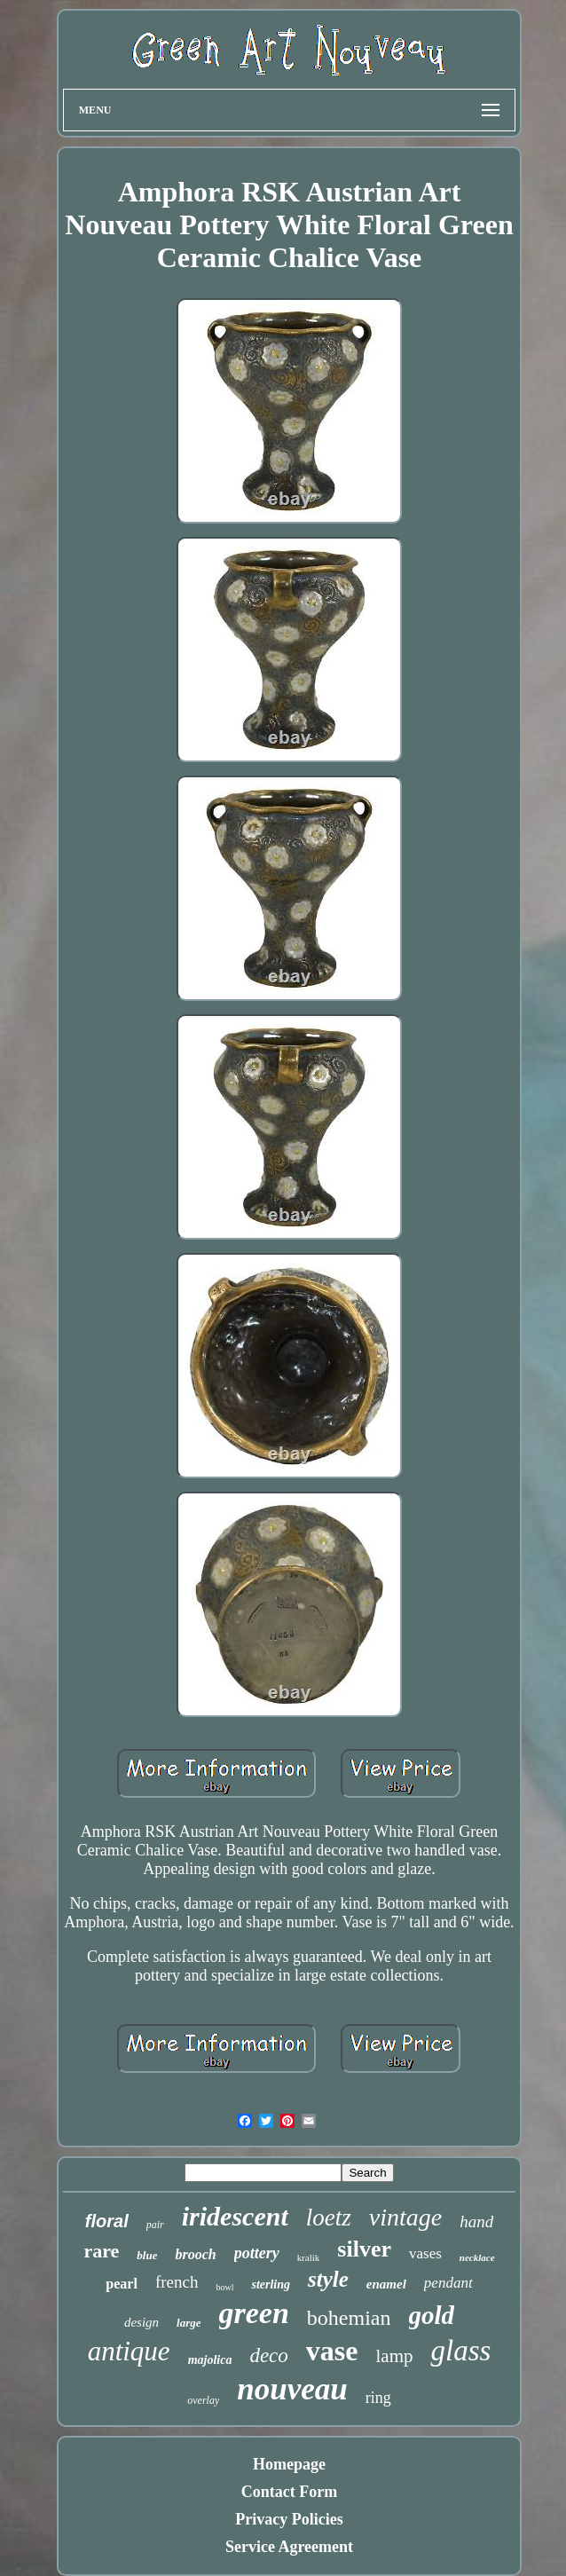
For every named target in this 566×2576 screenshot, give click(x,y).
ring (378, 2398)
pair (155, 2224)
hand (476, 2221)
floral (107, 2221)
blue (147, 2255)
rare (101, 2251)
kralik (308, 2257)
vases (425, 2253)
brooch (195, 2254)
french (177, 2282)
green (254, 2312)
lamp (394, 2356)
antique (129, 2351)
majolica (210, 2360)
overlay (203, 2400)
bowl (224, 2287)
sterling (270, 2284)
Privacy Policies (288, 2519)
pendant (448, 2282)
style (328, 2279)
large (188, 2322)
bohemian (349, 2317)
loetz (328, 2217)
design (141, 2322)
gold (432, 2315)
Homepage (289, 2464)
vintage (405, 2217)
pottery (256, 2253)
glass (460, 2351)
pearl (122, 2283)
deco (268, 2355)
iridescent (235, 2216)
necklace (477, 2257)
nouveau (292, 2389)
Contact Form (289, 2492)
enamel (386, 2284)
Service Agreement (289, 2547)
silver (364, 2249)
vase (332, 2351)
